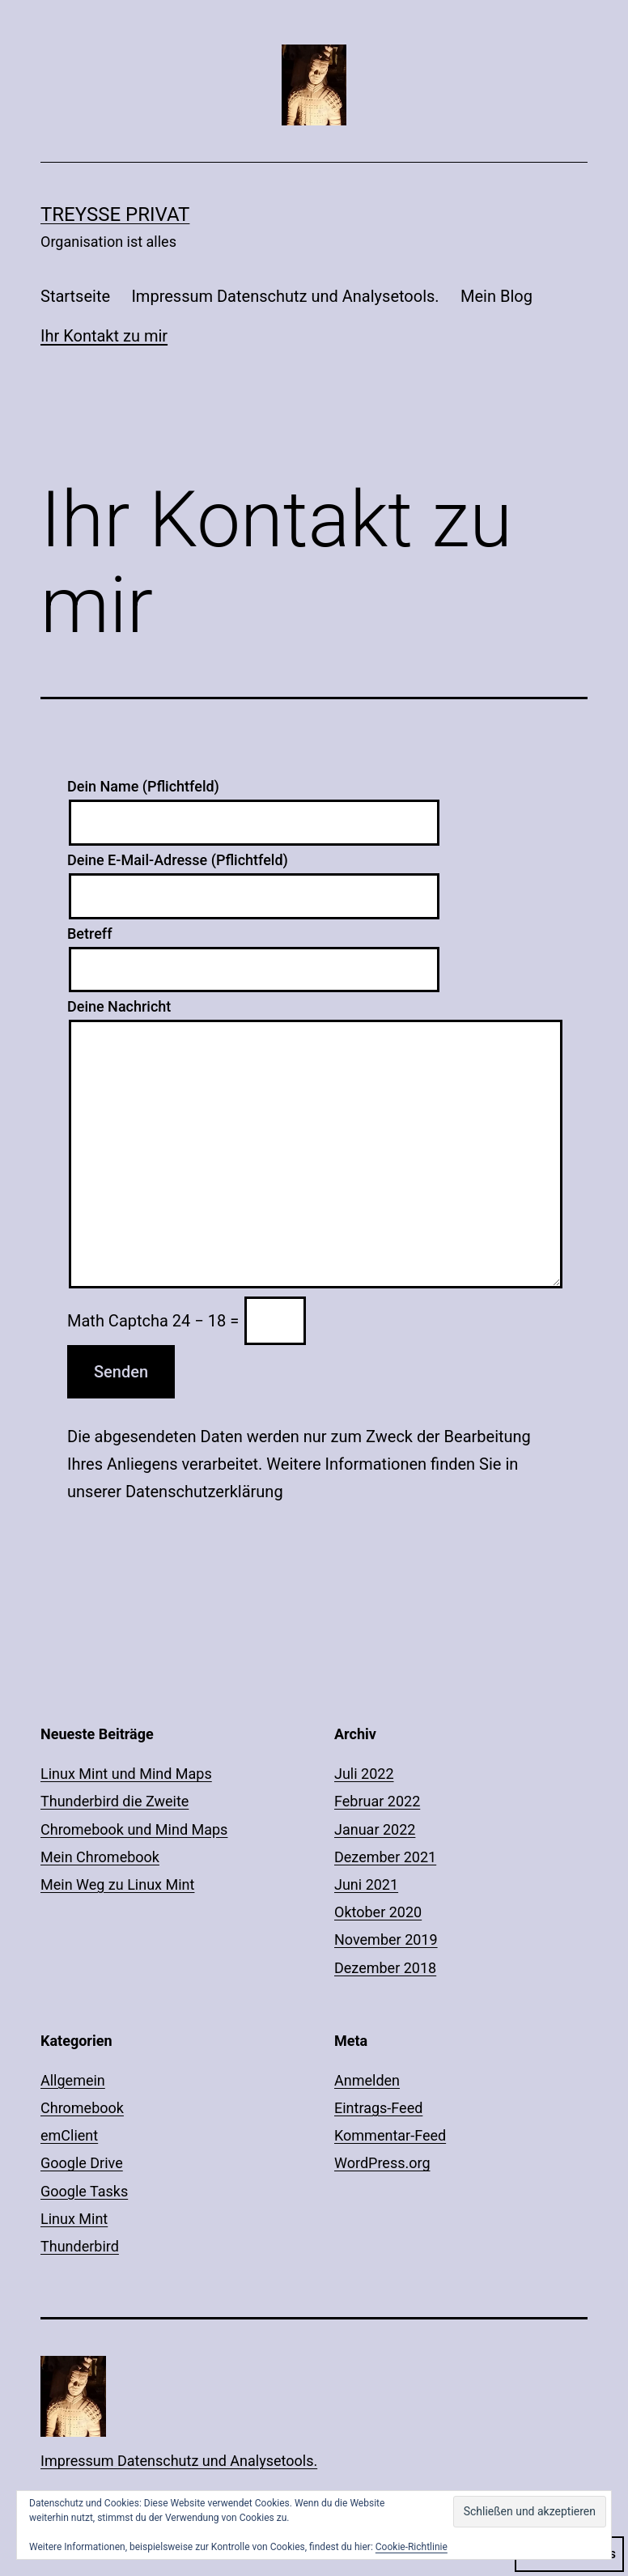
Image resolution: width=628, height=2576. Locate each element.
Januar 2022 (374, 1829)
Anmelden (367, 2080)
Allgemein (72, 2080)
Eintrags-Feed (378, 2107)
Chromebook (82, 2107)
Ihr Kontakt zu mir (104, 336)
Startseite (75, 296)
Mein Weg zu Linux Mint (117, 1884)
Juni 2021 (366, 1884)
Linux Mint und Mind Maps (126, 1773)
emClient (69, 2135)
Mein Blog (496, 296)
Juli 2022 (364, 1773)
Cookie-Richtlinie (412, 2547)
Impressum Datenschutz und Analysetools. (285, 296)
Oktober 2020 (378, 1911)
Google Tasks (84, 2191)
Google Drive (81, 2162)
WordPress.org (382, 2162)
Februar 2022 (377, 1801)
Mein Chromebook (99, 1856)
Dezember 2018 (385, 1967)
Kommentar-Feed (390, 2135)
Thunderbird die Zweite (114, 1801)
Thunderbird (79, 2246)
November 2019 (386, 1939)
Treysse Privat (114, 214)
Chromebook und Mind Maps (133, 1829)
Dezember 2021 (385, 1856)
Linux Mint (74, 2218)
